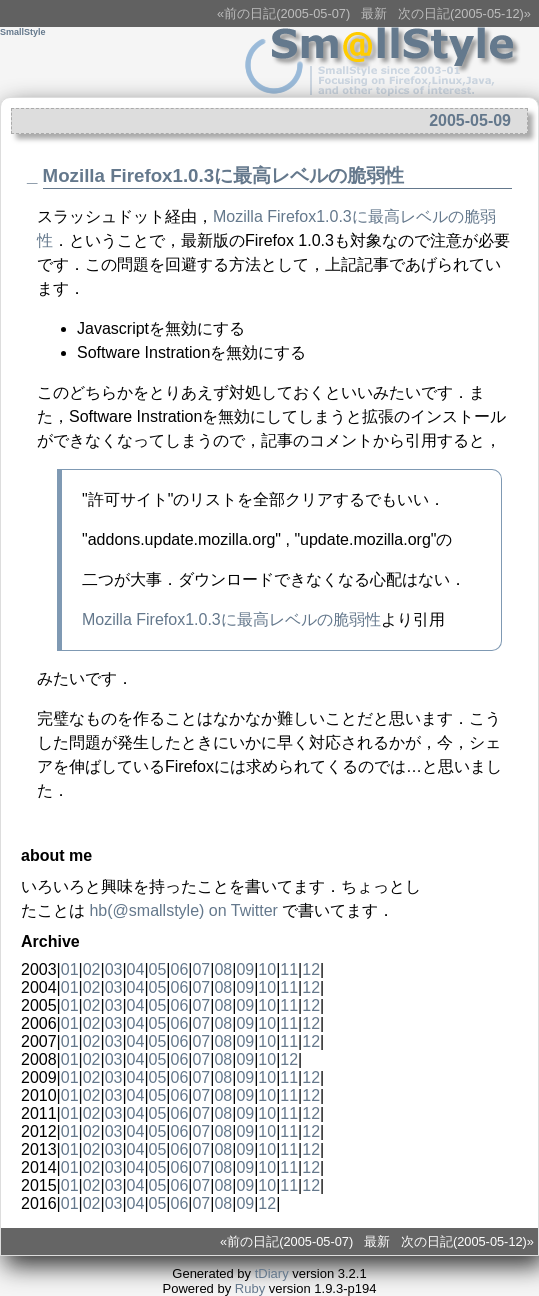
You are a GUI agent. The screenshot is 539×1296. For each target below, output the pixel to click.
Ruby (250, 1288)
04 (136, 969)
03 (114, 969)
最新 (374, 13)
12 (311, 969)
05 (158, 969)
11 (289, 969)
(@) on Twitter (183, 910)
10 (267, 969)
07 (201, 969)
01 (70, 969)
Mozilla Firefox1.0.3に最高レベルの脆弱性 (224, 175)
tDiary (272, 1273)
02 (92, 969)
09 (245, 969)
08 (223, 969)
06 (180, 969)
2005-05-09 (470, 120)
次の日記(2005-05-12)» (464, 13)
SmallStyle (23, 32)
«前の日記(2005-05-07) (283, 13)
